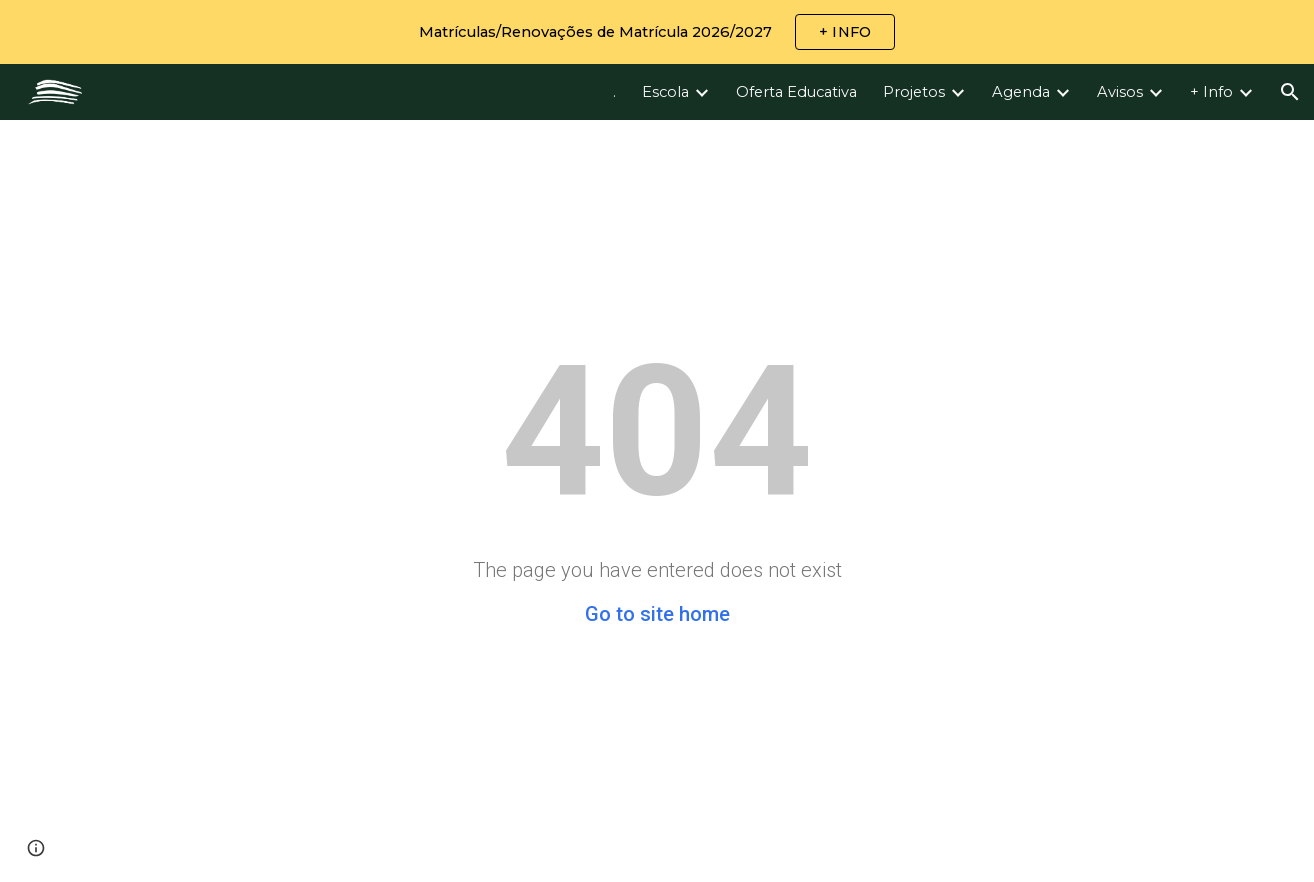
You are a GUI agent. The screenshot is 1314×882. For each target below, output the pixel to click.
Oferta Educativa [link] (796, 92)
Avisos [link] (1120, 92)
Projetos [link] (914, 92)
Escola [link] (665, 92)
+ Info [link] (1211, 92)
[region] (657, 32)
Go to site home (657, 614)
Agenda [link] (1021, 92)
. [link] (614, 92)
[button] (1290, 92)
